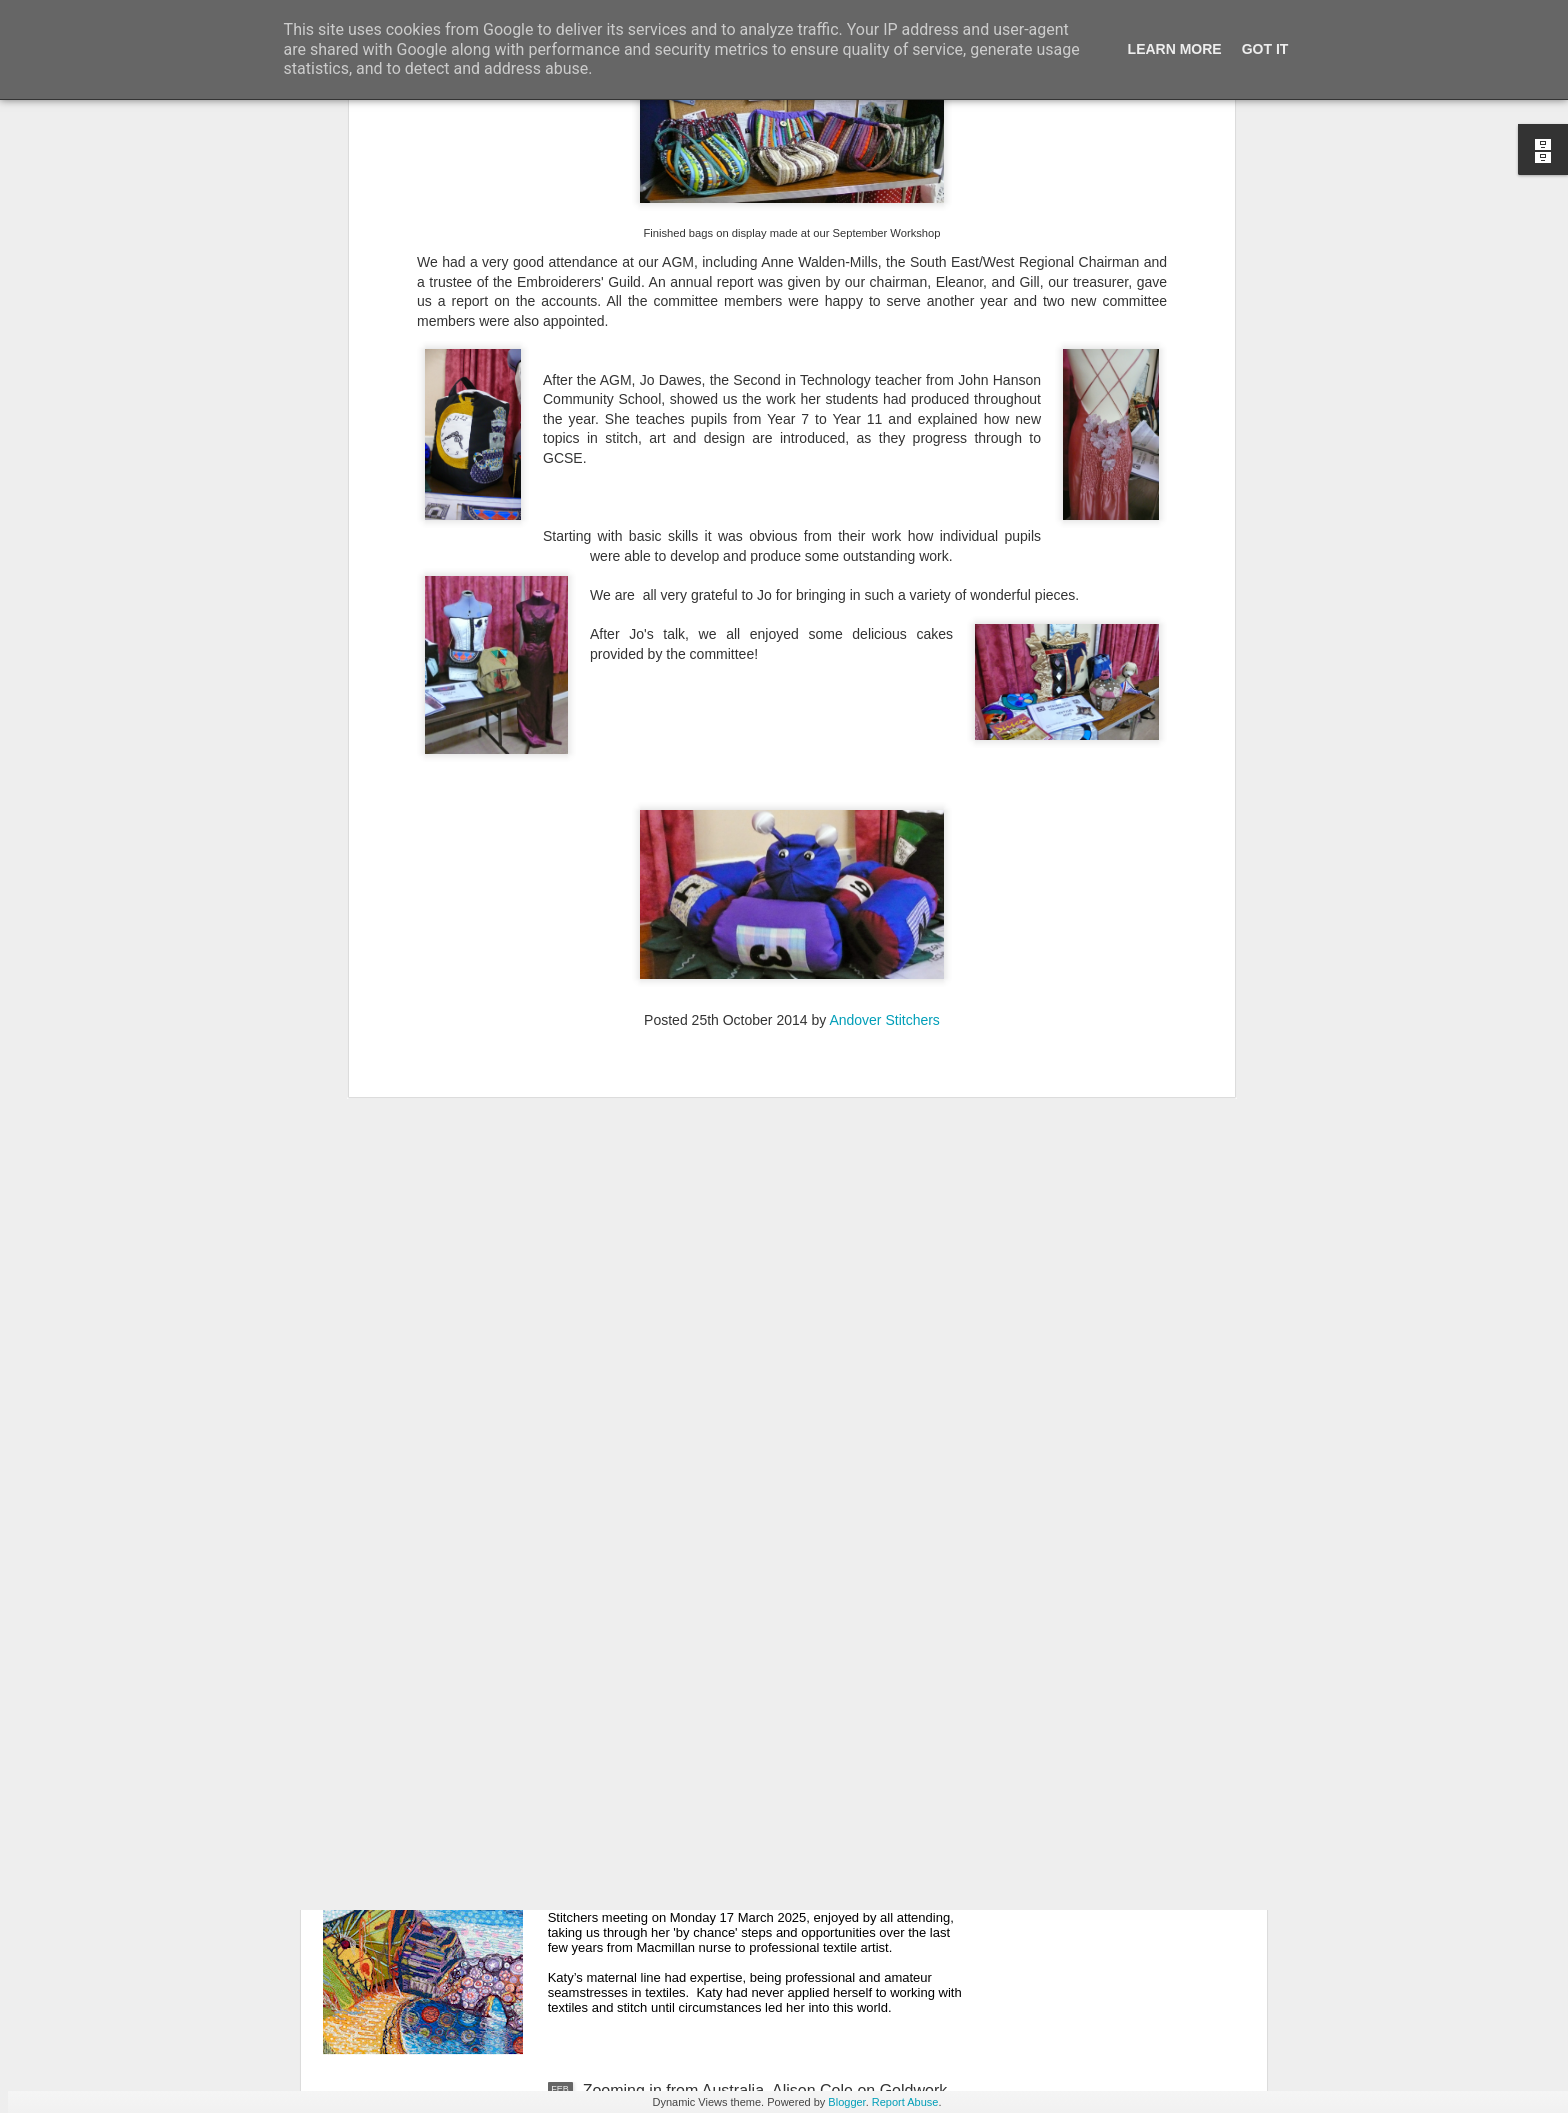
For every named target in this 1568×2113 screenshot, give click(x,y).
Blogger (846, 2102)
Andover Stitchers (884, 521)
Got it (1265, 49)
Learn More (1175, 49)
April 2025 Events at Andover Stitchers (719, 1636)
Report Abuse (905, 2102)
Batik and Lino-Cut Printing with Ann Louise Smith (759, 1409)
